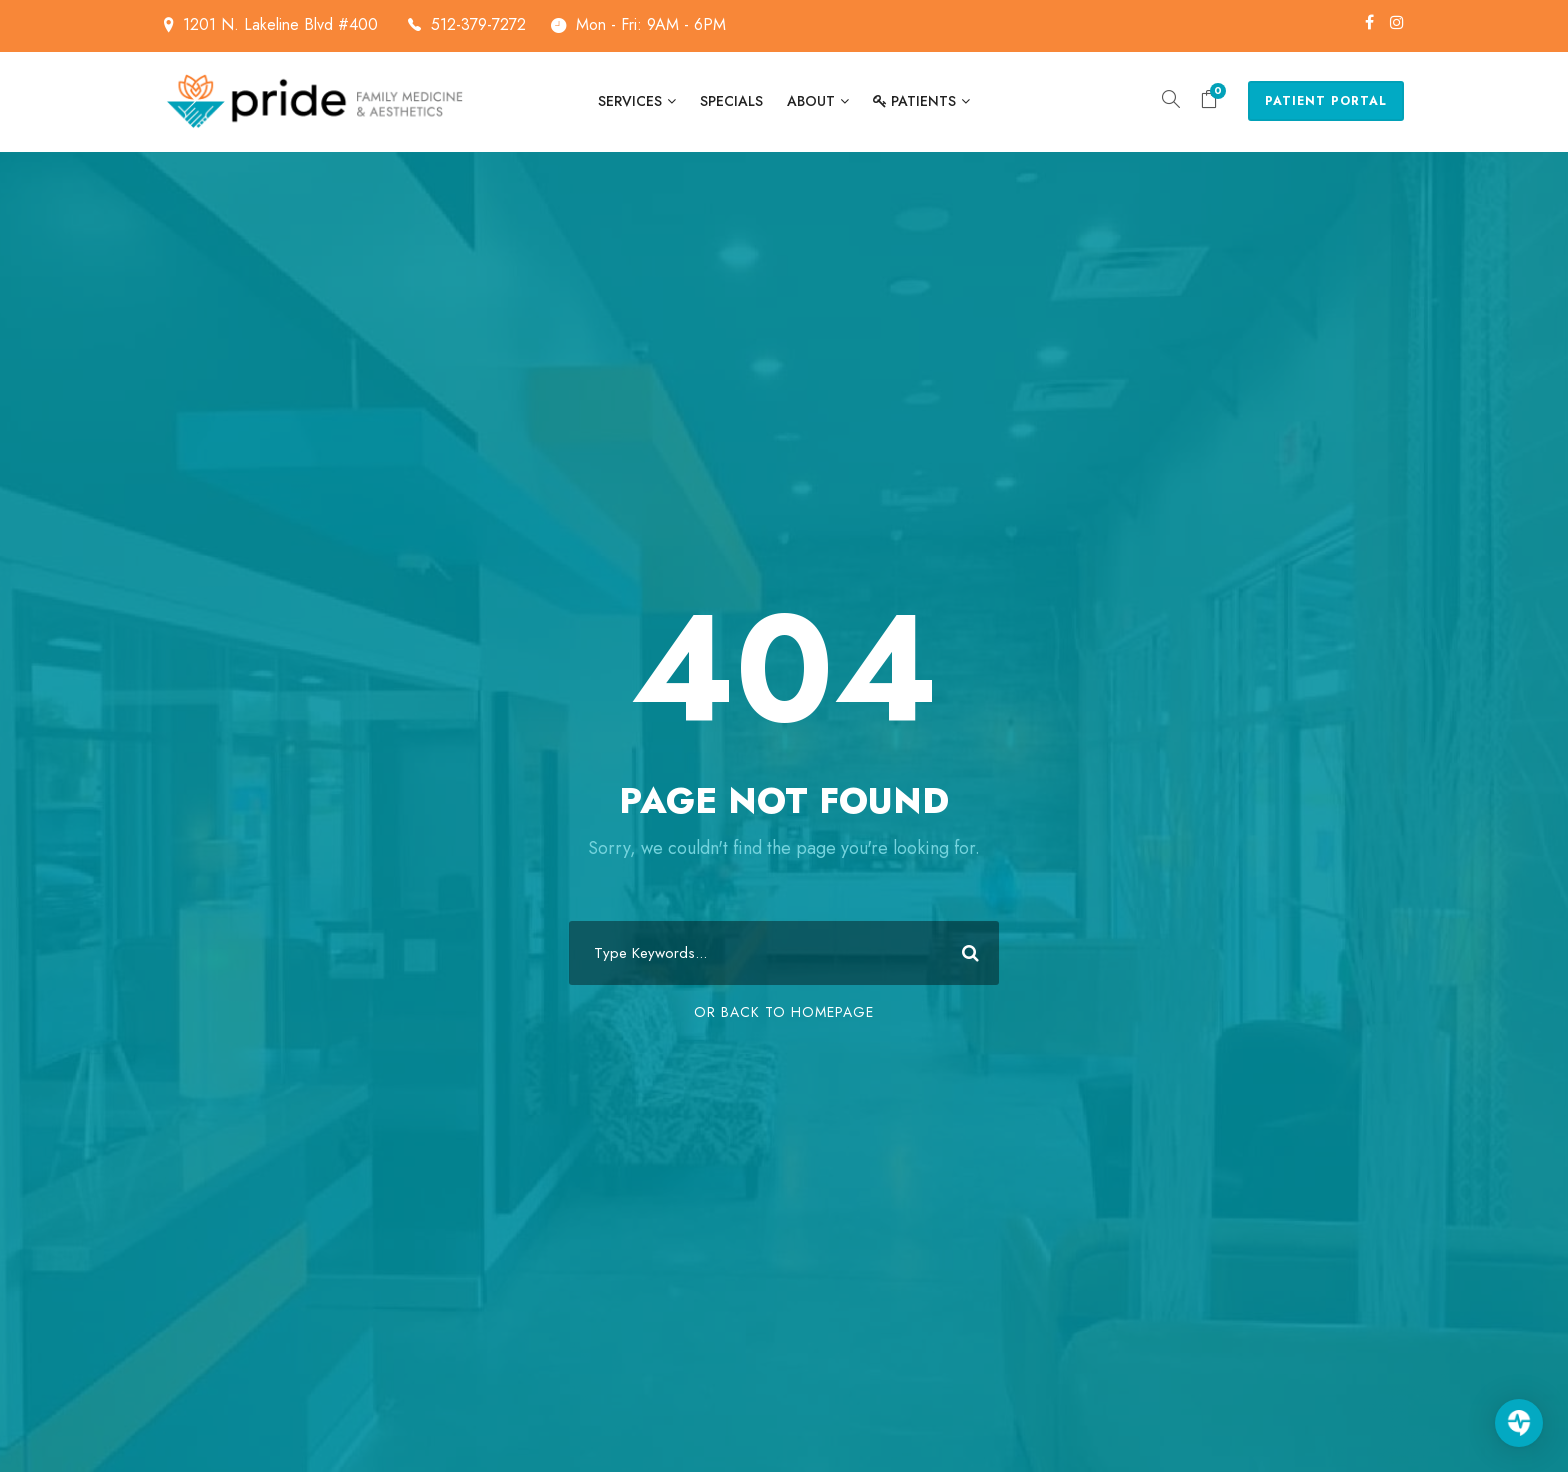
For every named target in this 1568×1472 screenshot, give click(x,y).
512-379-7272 (478, 24)
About (811, 101)
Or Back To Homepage (784, 1012)
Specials (731, 101)
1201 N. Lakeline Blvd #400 (302, 24)
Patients (914, 101)
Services (630, 101)
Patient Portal (1326, 101)
